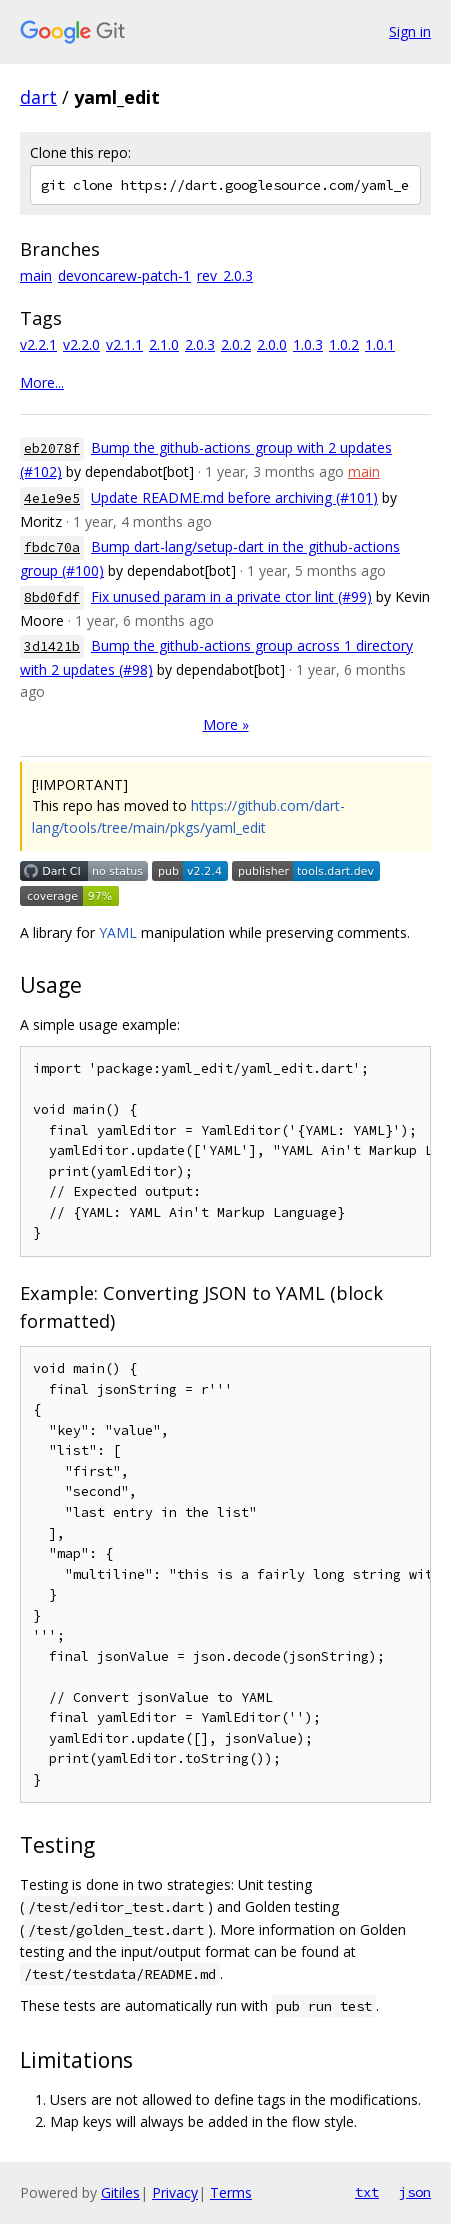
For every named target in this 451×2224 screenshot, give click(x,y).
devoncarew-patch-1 (124, 275)
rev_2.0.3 (225, 275)
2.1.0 (164, 344)
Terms (231, 2192)
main (36, 275)
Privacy (175, 2192)
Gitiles (120, 2192)
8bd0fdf (52, 597)
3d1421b (52, 646)
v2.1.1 (124, 344)
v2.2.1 (38, 344)
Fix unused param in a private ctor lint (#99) (231, 596)
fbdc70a (52, 547)
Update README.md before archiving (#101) (234, 497)
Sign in (410, 31)
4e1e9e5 (52, 498)
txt (367, 2192)
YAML (118, 932)
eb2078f (52, 448)
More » (226, 724)
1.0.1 (380, 344)
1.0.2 (344, 344)
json (415, 2192)
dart (38, 97)
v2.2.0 (81, 344)
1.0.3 (308, 344)
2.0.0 (272, 344)
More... (42, 382)
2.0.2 (236, 344)
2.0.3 (200, 344)
